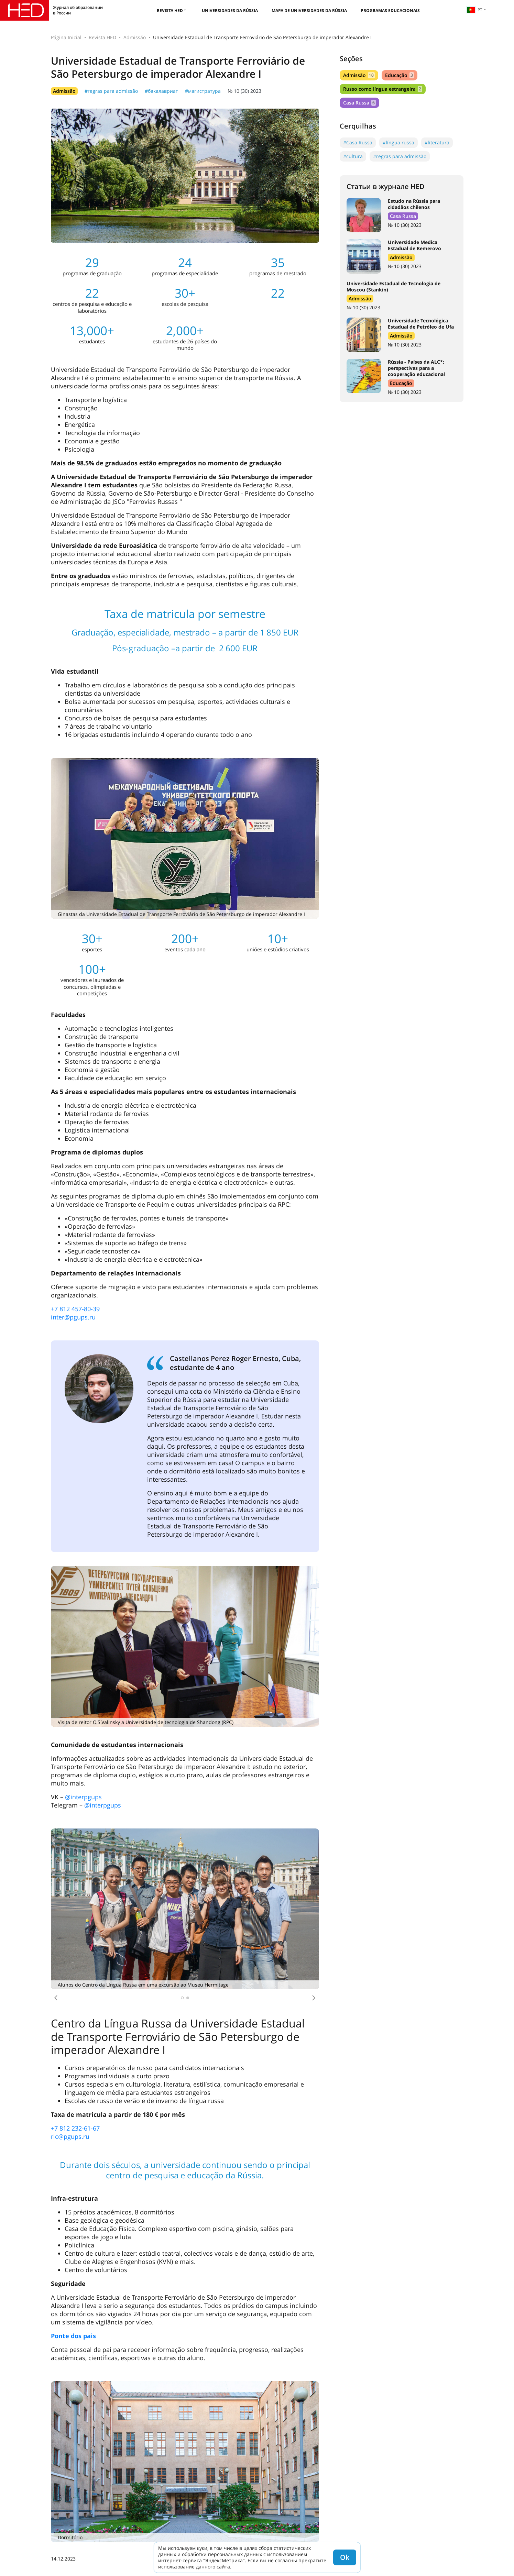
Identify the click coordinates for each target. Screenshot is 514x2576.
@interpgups (83, 1797)
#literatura (437, 142)
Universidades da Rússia (230, 10)
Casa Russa (359, 102)
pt (474, 10)
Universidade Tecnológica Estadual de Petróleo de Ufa (421, 323)
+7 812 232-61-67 (75, 2128)
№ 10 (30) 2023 (244, 91)
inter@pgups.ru (73, 1317)
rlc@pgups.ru (70, 2136)
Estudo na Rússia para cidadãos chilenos (414, 204)
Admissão (134, 37)
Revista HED (170, 10)
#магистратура (203, 91)
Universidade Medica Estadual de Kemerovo (414, 245)
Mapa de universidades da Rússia (309, 10)
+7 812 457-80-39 (75, 1309)
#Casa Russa (357, 142)
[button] (56, 1998)
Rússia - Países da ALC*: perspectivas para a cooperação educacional (416, 367)
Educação (399, 75)
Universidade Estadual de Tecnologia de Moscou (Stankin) (393, 286)
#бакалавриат (161, 91)
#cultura (353, 156)
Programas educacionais (390, 10)
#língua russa (398, 142)
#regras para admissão (111, 91)
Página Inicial (66, 37)
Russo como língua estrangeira (382, 89)
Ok (344, 2557)
